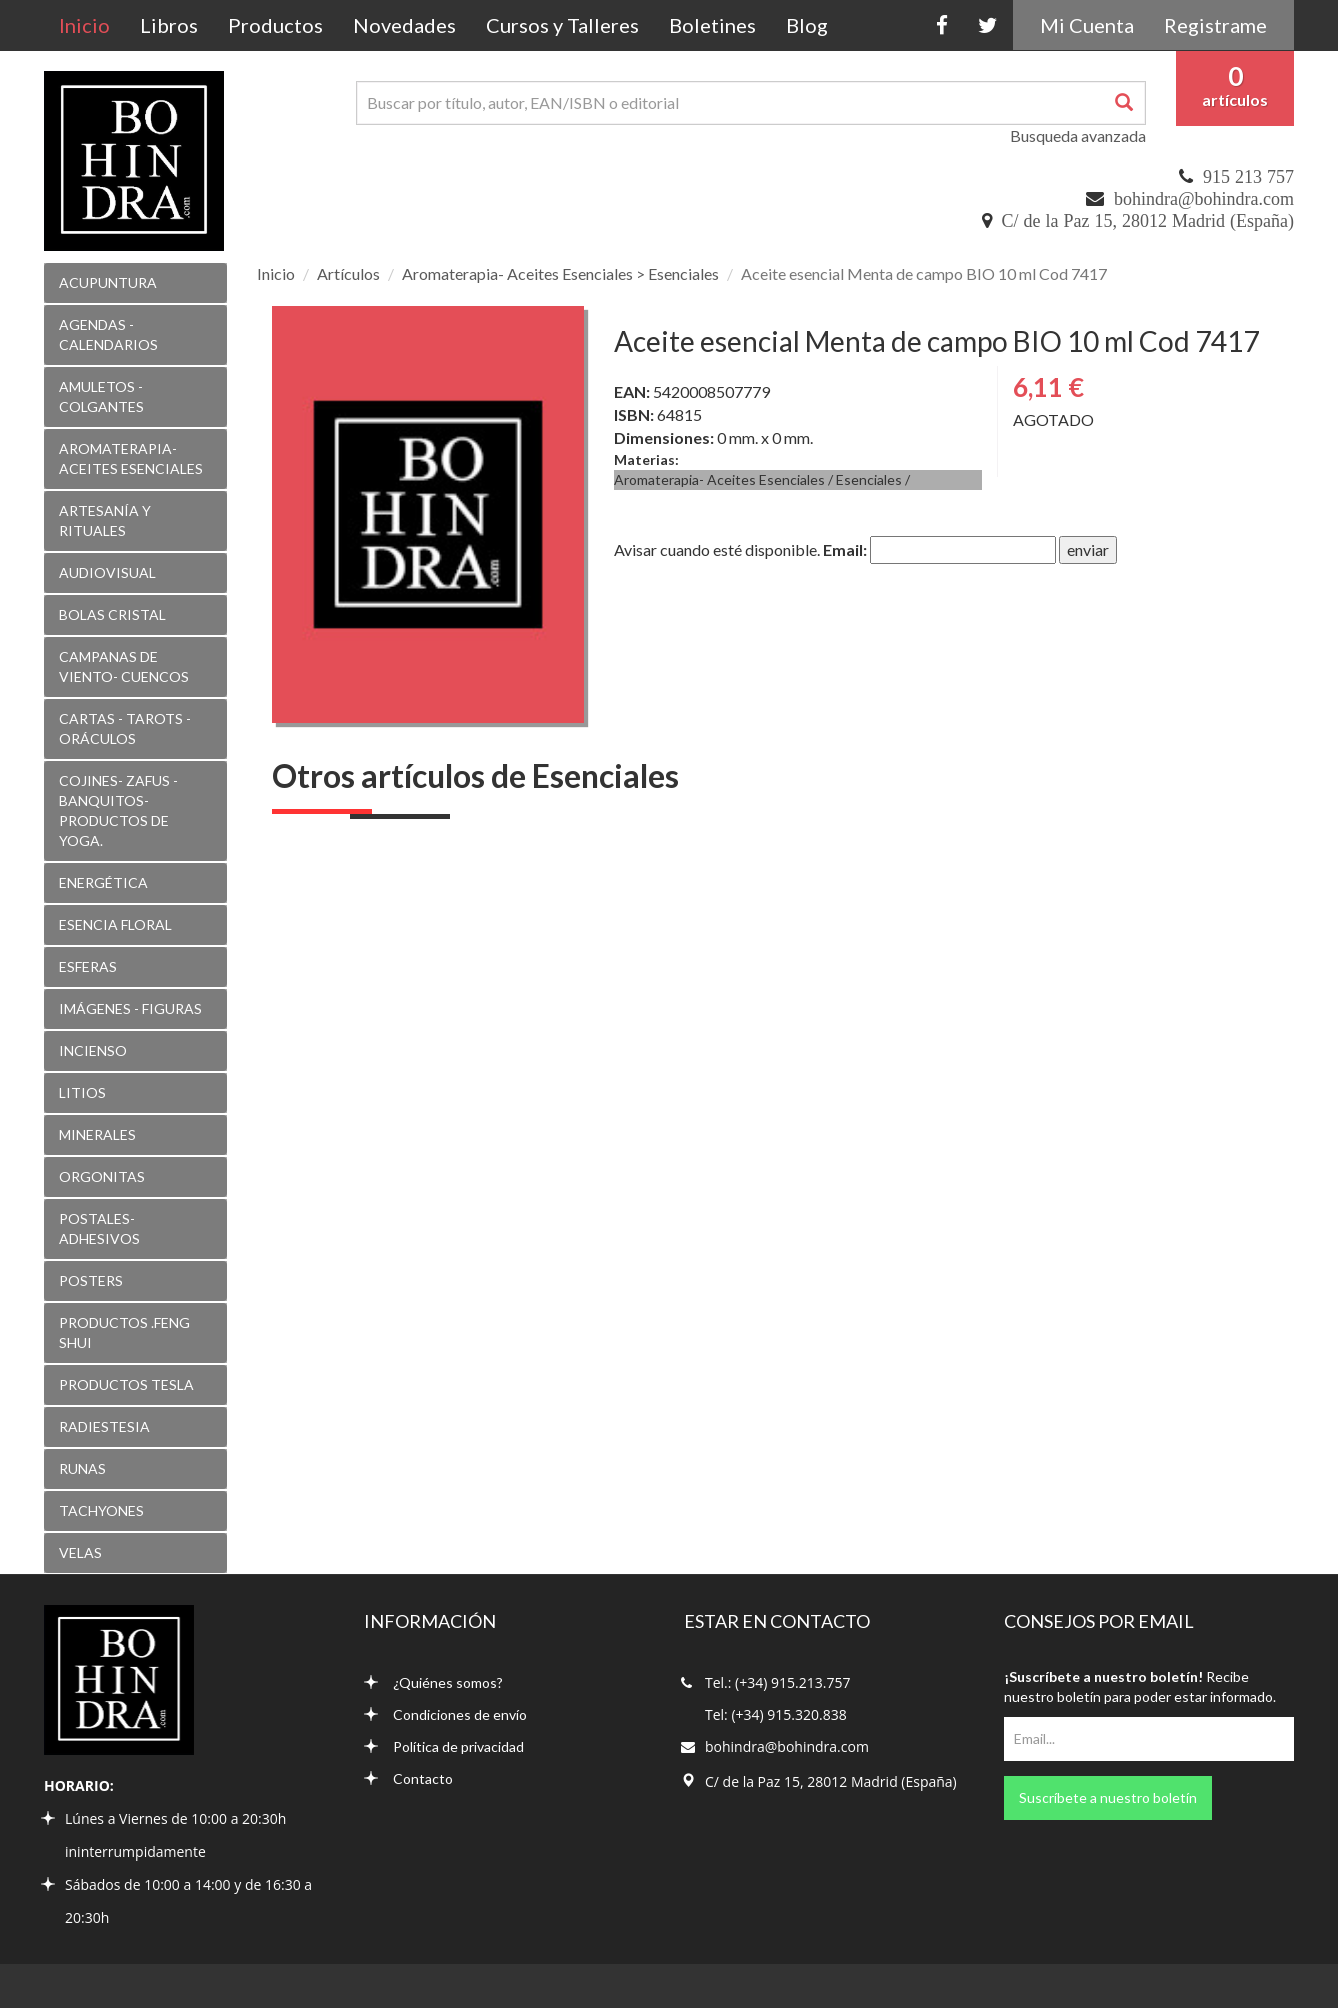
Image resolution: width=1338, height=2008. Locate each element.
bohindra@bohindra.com (1204, 199)
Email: (845, 549)
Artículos (348, 273)
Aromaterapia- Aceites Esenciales (719, 479)
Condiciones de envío (445, 1714)
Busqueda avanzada (1078, 135)
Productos (275, 25)
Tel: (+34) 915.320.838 (776, 1714)
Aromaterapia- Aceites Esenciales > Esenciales (560, 273)
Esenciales (869, 479)
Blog (807, 25)
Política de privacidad (444, 1746)
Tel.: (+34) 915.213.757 (777, 1682)
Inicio (92, 24)
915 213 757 (1248, 177)
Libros (169, 25)
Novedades (404, 25)
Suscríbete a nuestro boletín (1108, 1797)
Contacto (408, 1778)
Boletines (712, 25)
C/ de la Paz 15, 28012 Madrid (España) (1148, 221)
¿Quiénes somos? (433, 1682)
